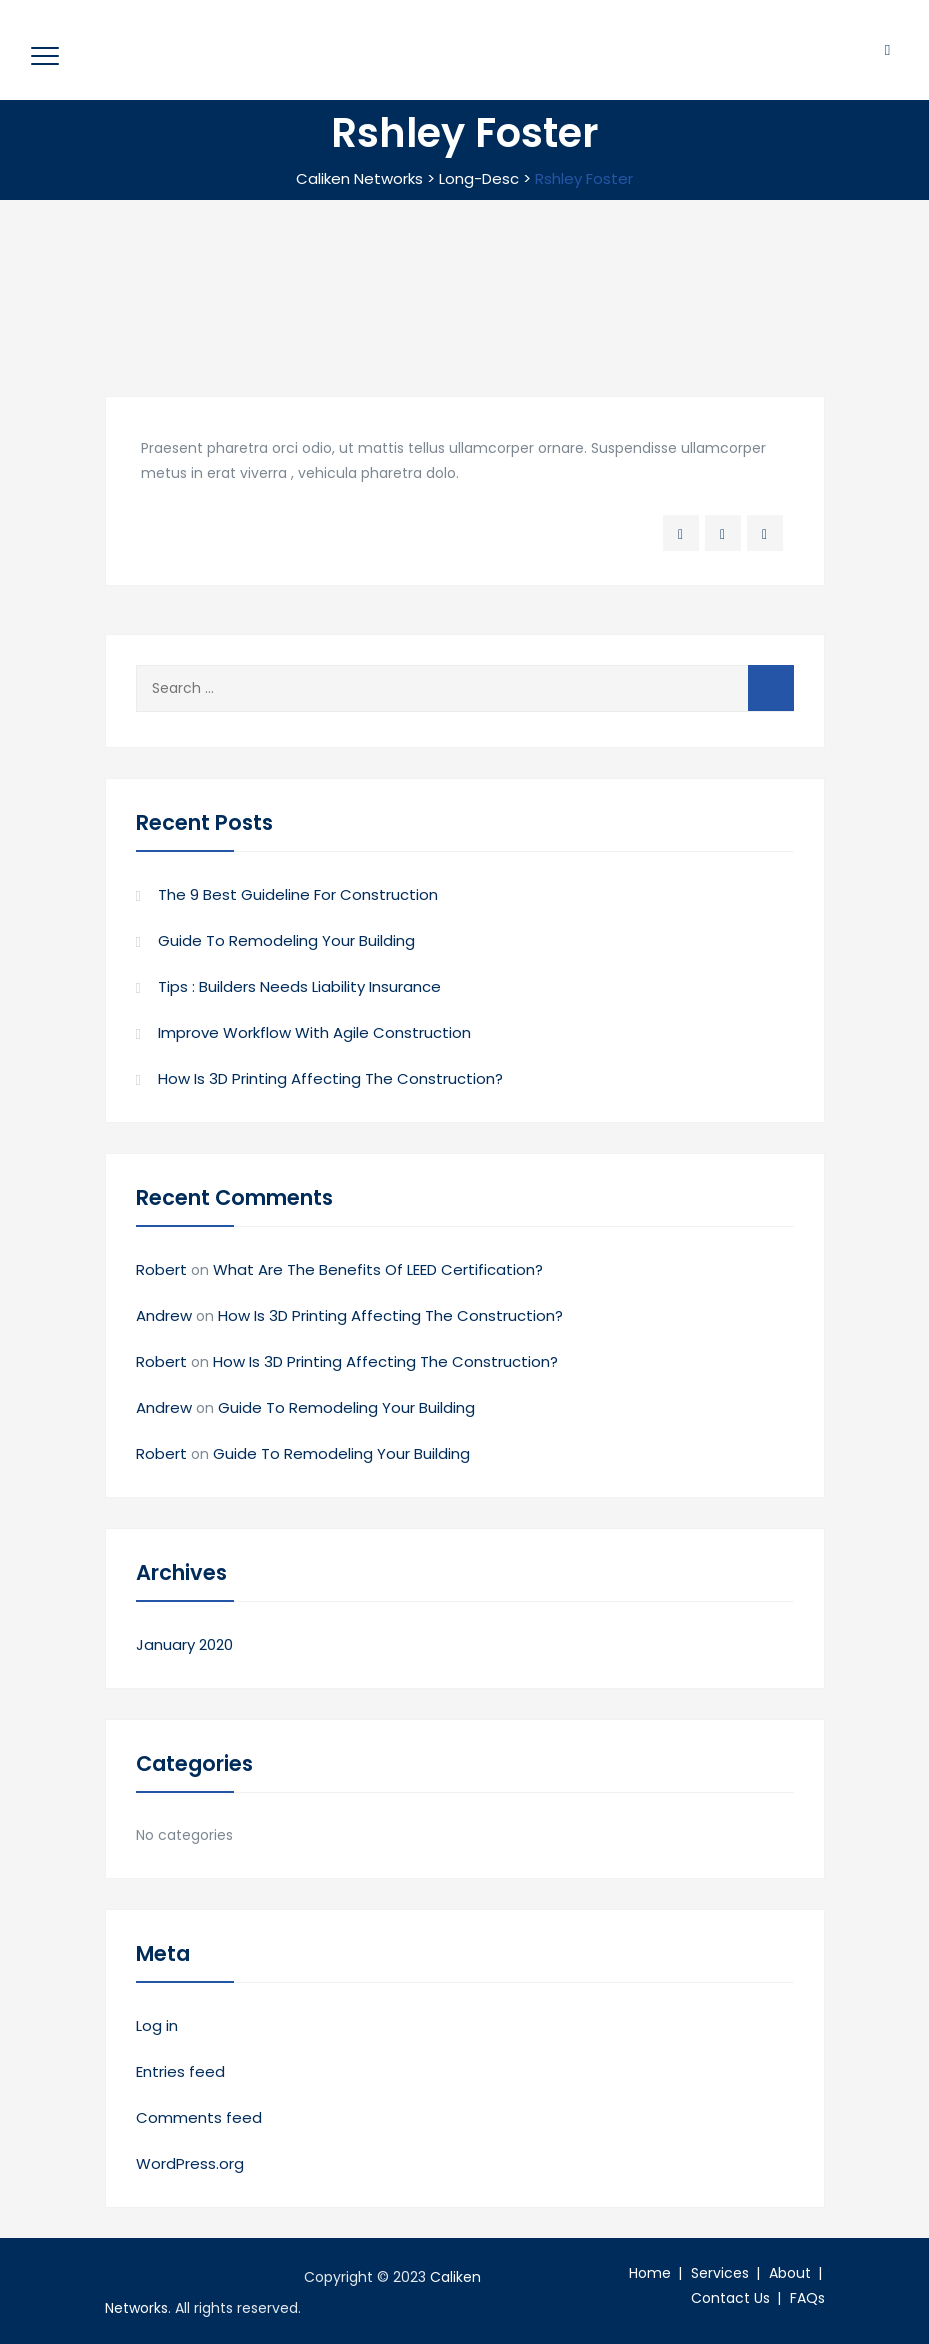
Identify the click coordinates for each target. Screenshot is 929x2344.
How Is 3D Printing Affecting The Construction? (330, 1078)
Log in (157, 2025)
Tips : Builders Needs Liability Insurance (299, 986)
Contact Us (730, 2298)
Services (720, 2273)
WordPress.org (190, 2163)
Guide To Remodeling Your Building (286, 940)
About (790, 2273)
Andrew (164, 1315)
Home (650, 2273)
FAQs (807, 2298)
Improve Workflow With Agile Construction (314, 1032)
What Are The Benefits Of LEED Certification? (378, 1269)
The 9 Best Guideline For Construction (298, 894)
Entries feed (180, 2071)
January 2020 (184, 1644)
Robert (161, 1269)
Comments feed (199, 2117)
